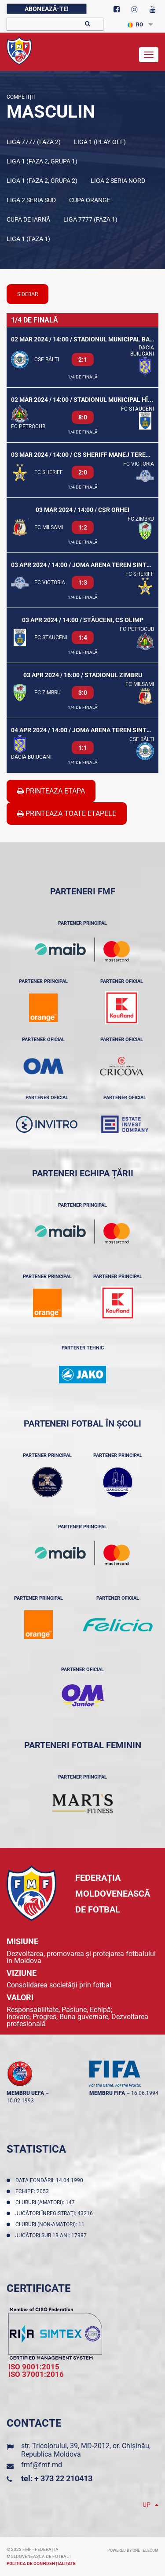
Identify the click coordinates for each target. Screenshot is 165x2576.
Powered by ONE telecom (132, 2550)
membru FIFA (107, 2093)
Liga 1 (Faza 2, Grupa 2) (42, 180)
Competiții (21, 97)
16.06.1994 (144, 2093)
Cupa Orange (89, 200)
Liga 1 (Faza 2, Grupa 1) (42, 161)
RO (135, 25)
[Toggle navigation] (148, 54)
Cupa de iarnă (28, 219)
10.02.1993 (20, 2101)
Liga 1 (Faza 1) (28, 238)
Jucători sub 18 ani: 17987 (52, 2235)
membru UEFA (25, 2093)
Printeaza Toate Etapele (66, 813)
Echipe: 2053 (33, 2191)
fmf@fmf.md (41, 2465)
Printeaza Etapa (51, 791)
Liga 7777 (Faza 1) (90, 219)
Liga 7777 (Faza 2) (34, 141)
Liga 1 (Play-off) (100, 141)
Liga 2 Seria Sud (31, 200)
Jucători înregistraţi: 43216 (55, 2213)
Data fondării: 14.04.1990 (50, 2180)
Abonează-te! (47, 8)
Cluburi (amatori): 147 (46, 2202)
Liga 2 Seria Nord (118, 180)
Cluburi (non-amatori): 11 (51, 2224)
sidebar (27, 294)
